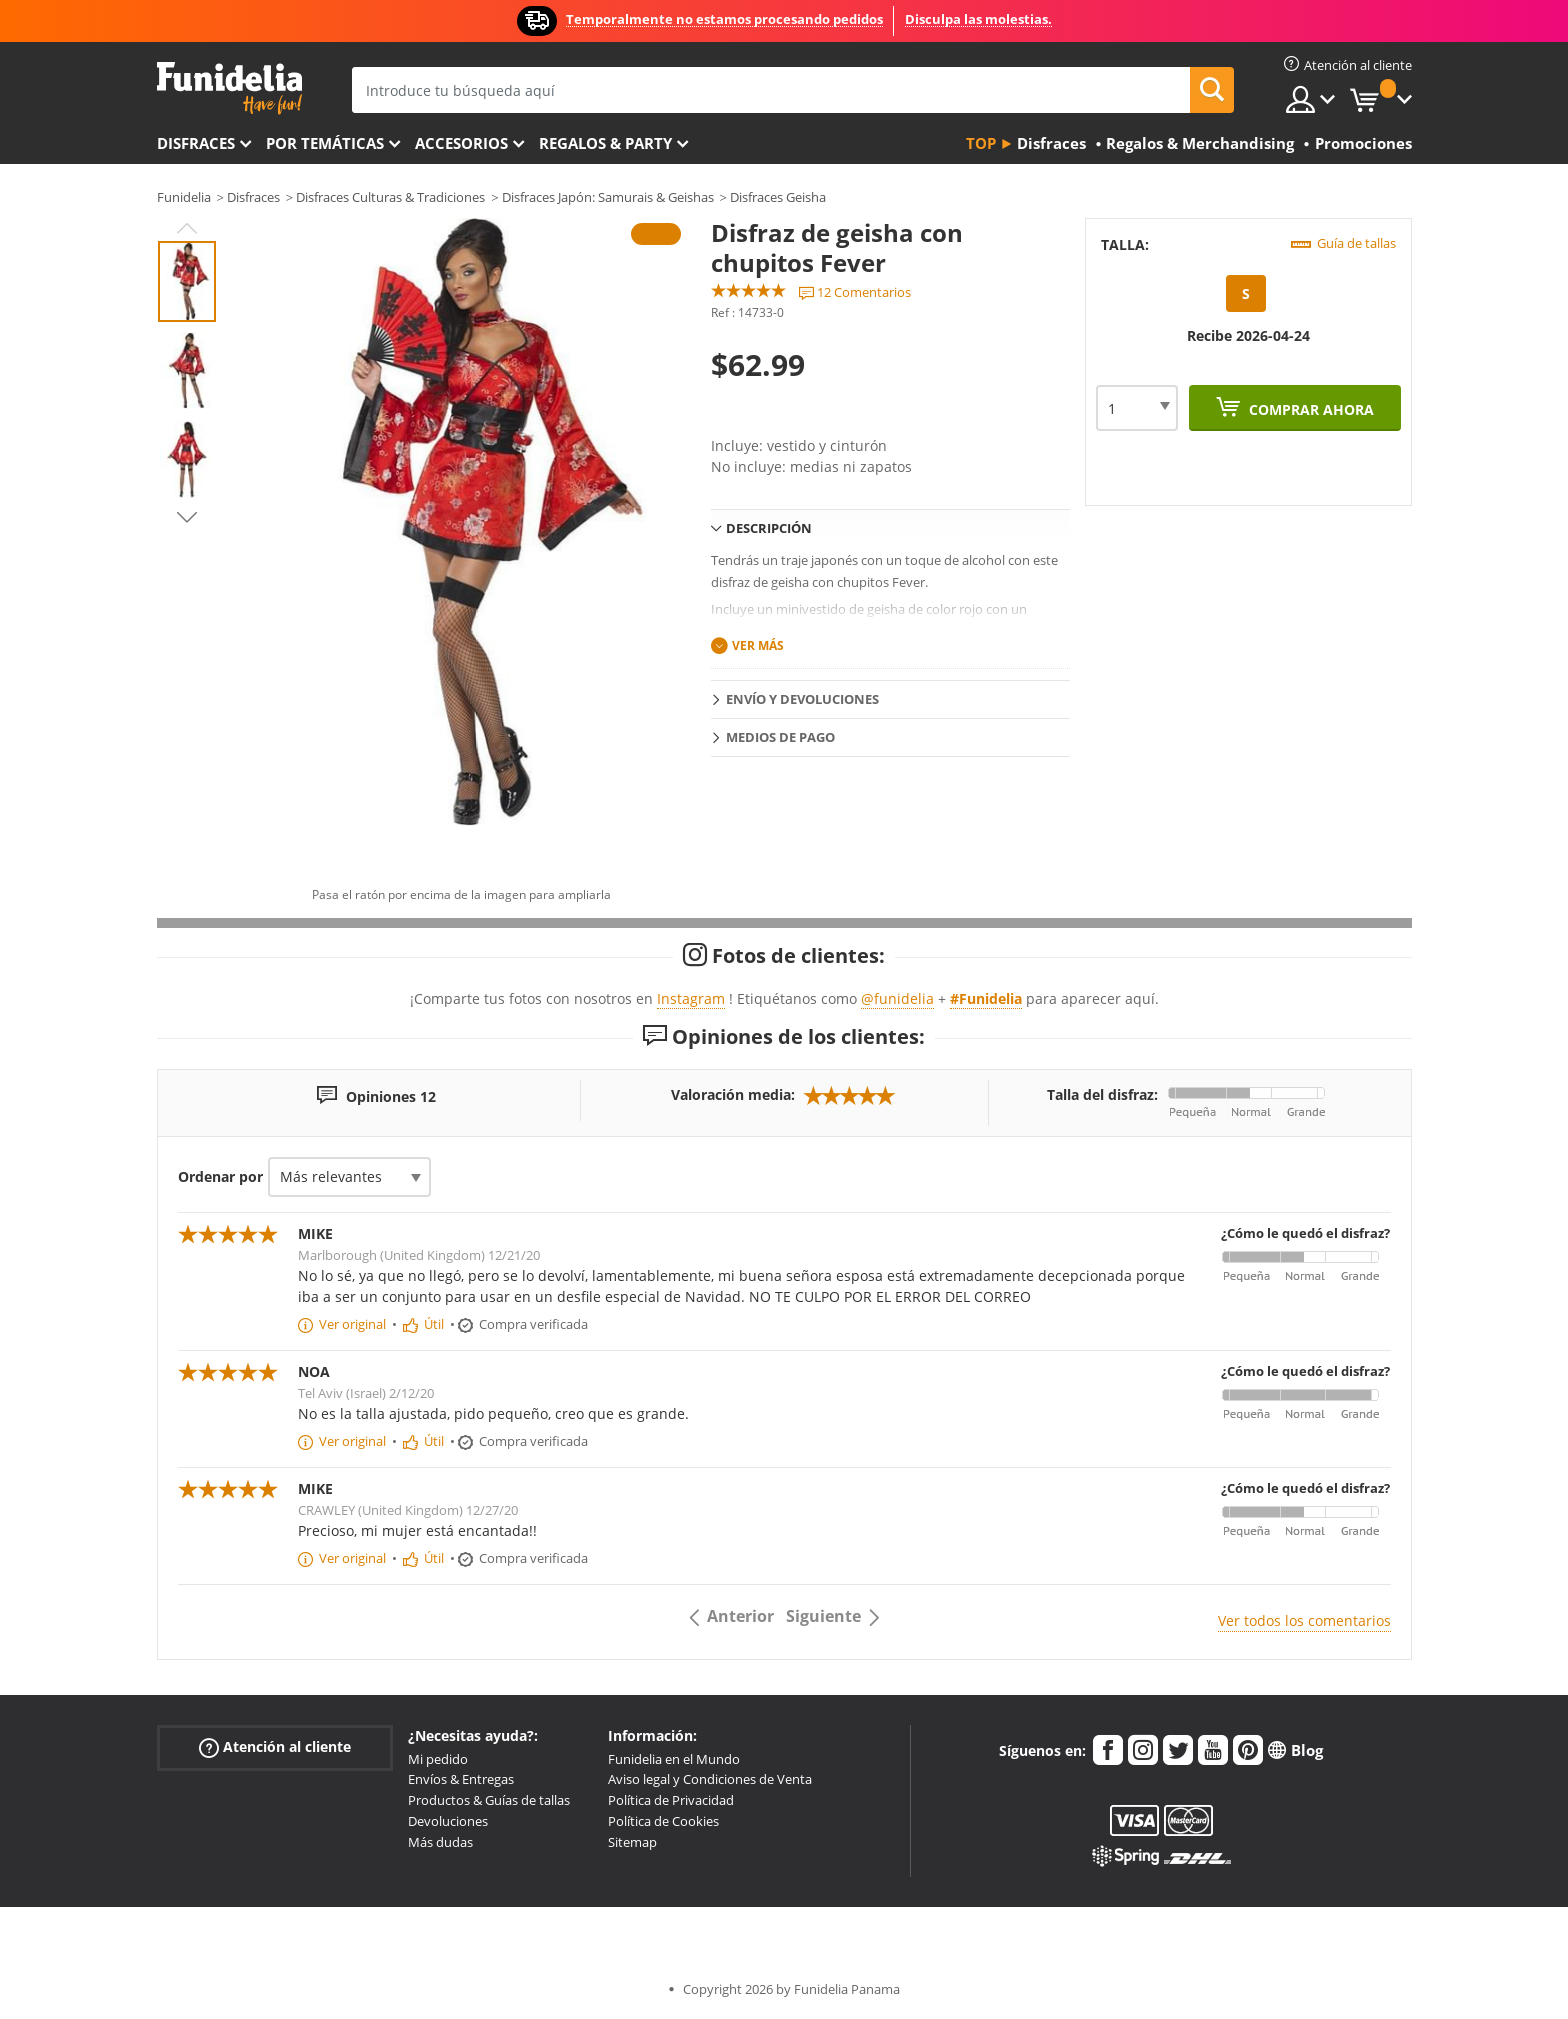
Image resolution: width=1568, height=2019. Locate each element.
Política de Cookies (663, 1821)
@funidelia (897, 998)
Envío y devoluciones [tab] (802, 699)
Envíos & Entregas (461, 1779)
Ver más (758, 645)
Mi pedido (438, 1759)
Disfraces (196, 143)
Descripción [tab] (769, 528)
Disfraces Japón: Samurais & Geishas (608, 197)
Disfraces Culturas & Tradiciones (390, 197)
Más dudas (440, 1842)
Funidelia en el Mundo (674, 1759)
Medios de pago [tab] (780, 737)
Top (981, 143)
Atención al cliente (275, 1746)
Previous (187, 228)
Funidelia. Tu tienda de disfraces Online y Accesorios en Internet (229, 88)
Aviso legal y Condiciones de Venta (710, 1779)
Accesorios (461, 143)
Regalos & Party (605, 143)
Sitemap (632, 1842)
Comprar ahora (1309, 409)
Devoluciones (448, 1821)
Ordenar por (220, 1176)
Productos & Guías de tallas (489, 1800)
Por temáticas (325, 143)
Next (187, 517)
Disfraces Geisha (778, 197)
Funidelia (184, 197)
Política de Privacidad (671, 1800)
